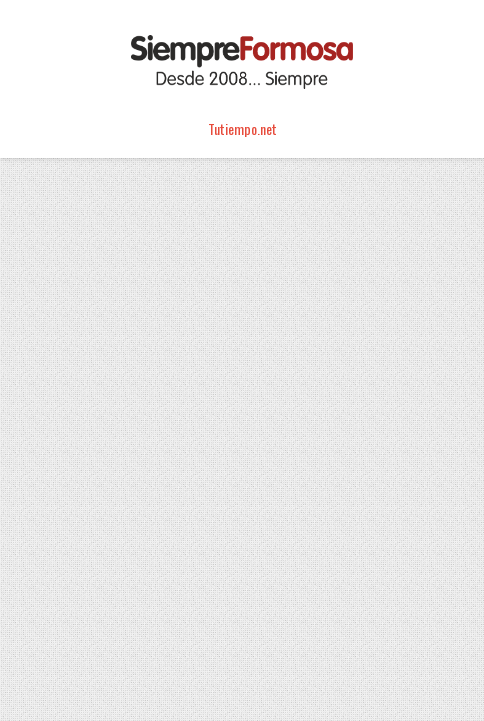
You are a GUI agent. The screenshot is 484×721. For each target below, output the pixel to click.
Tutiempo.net (242, 128)
